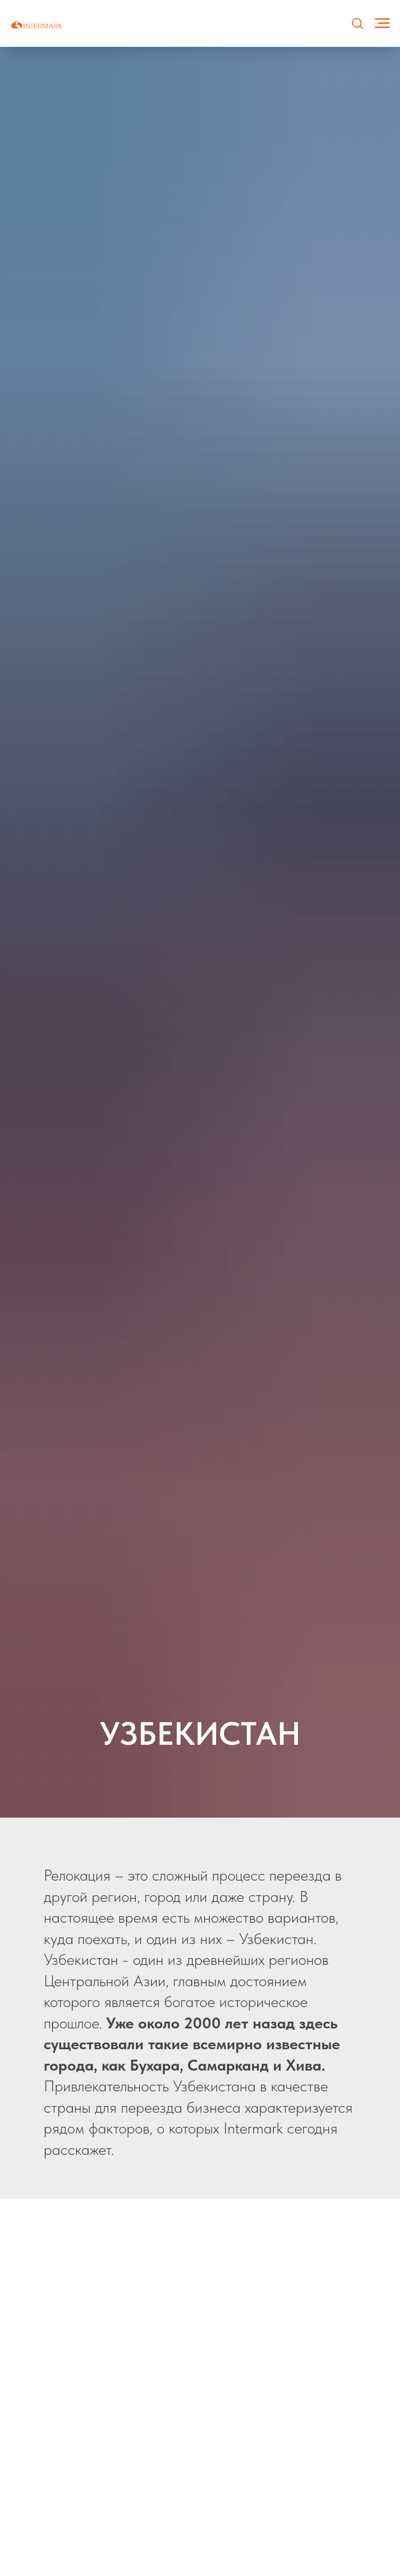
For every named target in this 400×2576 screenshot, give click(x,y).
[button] (357, 23)
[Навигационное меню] (382, 23)
